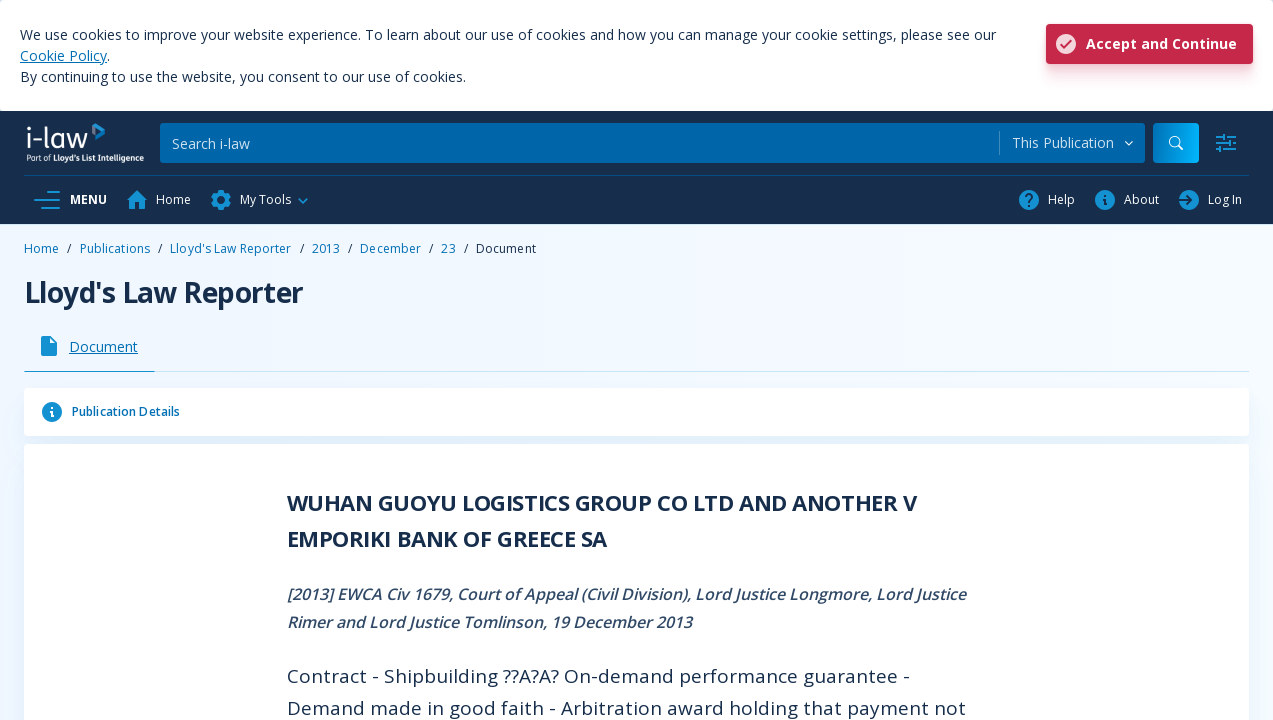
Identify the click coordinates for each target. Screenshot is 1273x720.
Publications (115, 248)
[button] (260, 200)
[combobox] (1072, 143)
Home (41, 248)
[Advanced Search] (1226, 143)
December (390, 248)
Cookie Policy (63, 55)
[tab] (89, 346)
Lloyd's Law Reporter (230, 248)
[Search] (579, 143)
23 (448, 248)
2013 (326, 248)
